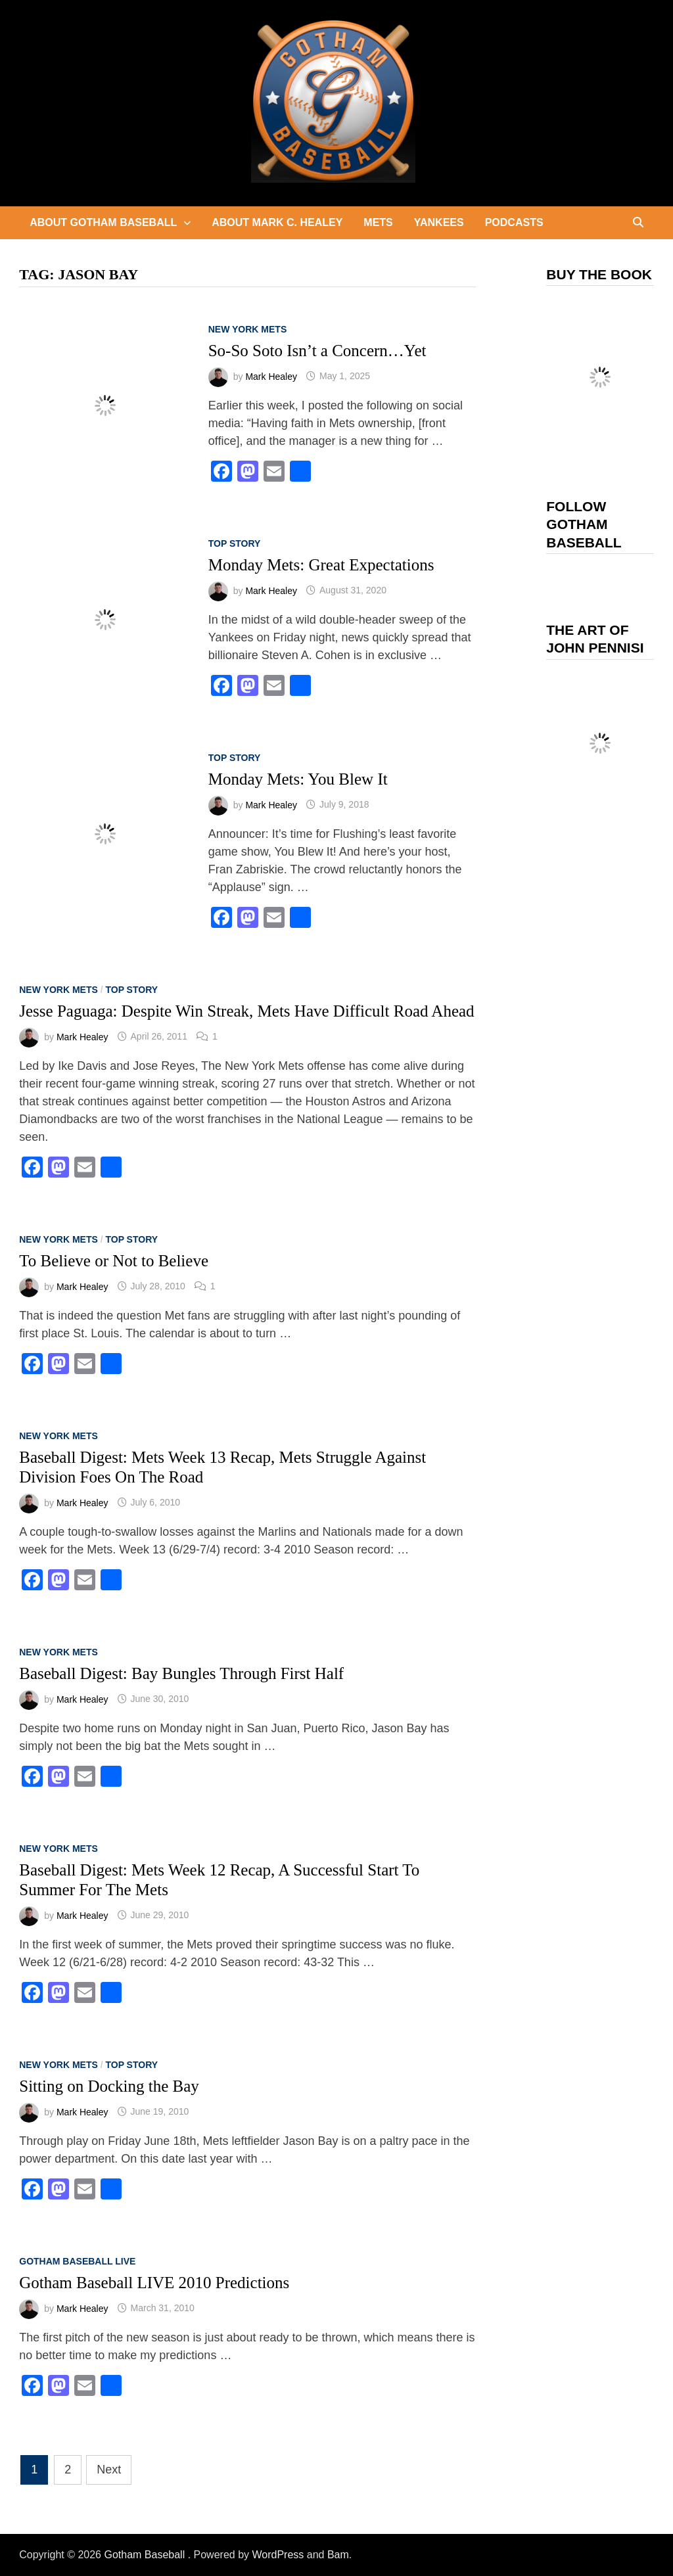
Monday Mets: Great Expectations (321, 565)
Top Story (234, 543)
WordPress (278, 2554)
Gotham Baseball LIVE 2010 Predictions (154, 2282)
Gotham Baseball (145, 2554)
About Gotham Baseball (103, 222)
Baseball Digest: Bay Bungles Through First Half (181, 1673)
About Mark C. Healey (277, 222)
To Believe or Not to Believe (113, 1261)
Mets (377, 222)
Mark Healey (271, 376)
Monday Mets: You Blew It (298, 779)
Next (109, 2469)
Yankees (439, 222)
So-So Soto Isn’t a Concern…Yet (317, 350)
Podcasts (514, 222)
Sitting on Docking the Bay (109, 2086)
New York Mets (247, 329)
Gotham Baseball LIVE (77, 2261)
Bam (338, 2554)
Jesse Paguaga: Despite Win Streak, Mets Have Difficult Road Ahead (246, 1011)
